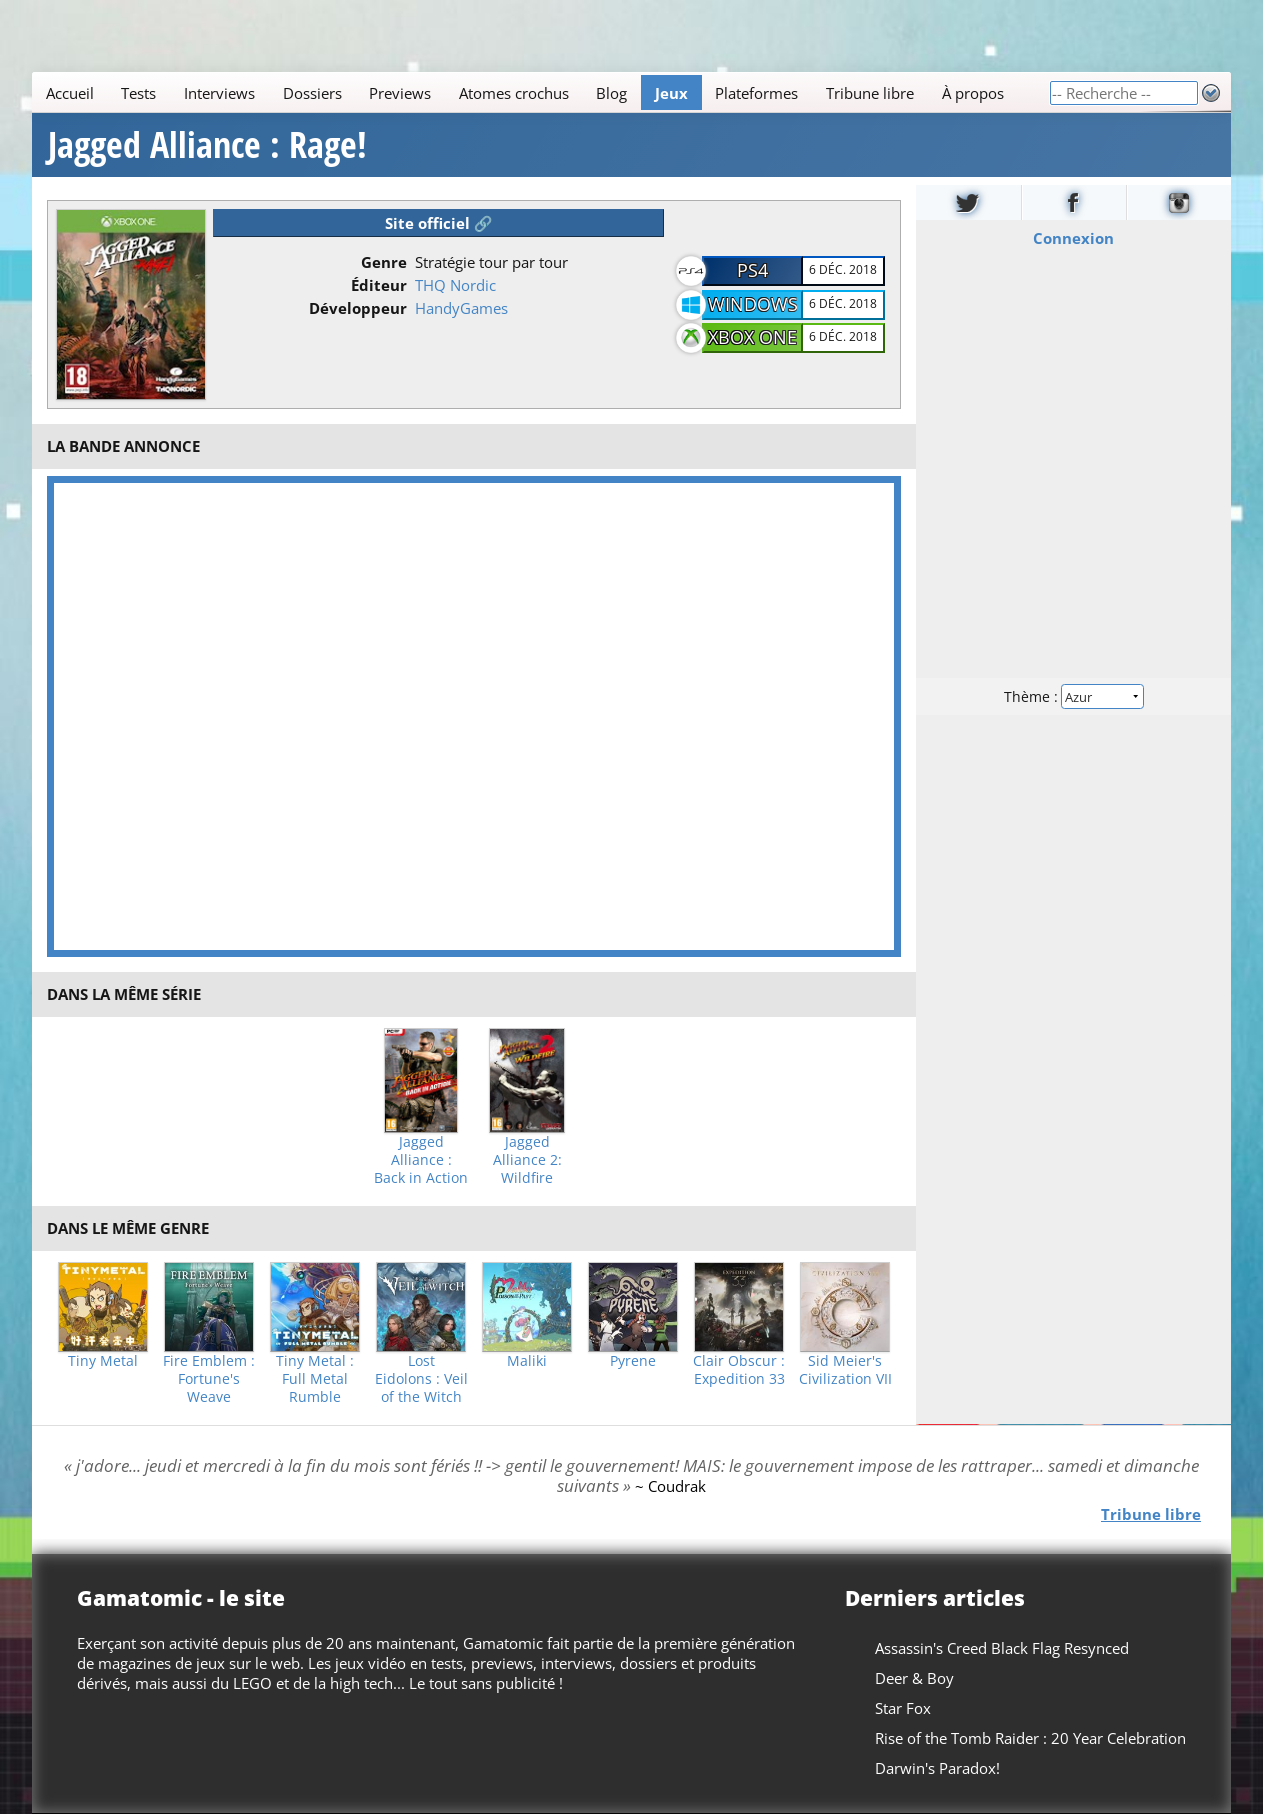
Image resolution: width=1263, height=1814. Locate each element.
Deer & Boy (914, 1678)
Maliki (527, 1361)
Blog (611, 93)
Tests (138, 93)
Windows (753, 304)
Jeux (671, 93)
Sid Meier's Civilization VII (845, 1370)
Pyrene (633, 1361)
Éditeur (379, 285)
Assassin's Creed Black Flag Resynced (1002, 1648)
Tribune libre (870, 93)
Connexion (1073, 238)
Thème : (1073, 696)
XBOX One (752, 337)
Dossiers (312, 93)
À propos (973, 93)
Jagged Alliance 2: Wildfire (527, 1160)
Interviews (219, 93)
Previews (400, 93)
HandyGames (461, 308)
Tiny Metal (103, 1361)
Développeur (358, 308)
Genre (384, 262)
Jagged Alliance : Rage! (207, 145)
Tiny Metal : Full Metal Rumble (315, 1379)
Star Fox (903, 1708)
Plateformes (756, 93)
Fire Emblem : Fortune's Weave (209, 1379)
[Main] (540, 92)
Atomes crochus (514, 93)
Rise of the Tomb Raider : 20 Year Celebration (1030, 1738)
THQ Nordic (455, 285)
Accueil (70, 93)
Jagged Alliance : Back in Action (421, 1160)
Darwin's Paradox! (937, 1768)
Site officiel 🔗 (439, 223)
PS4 (752, 270)
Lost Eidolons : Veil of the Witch (421, 1379)
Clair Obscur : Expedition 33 (739, 1370)
